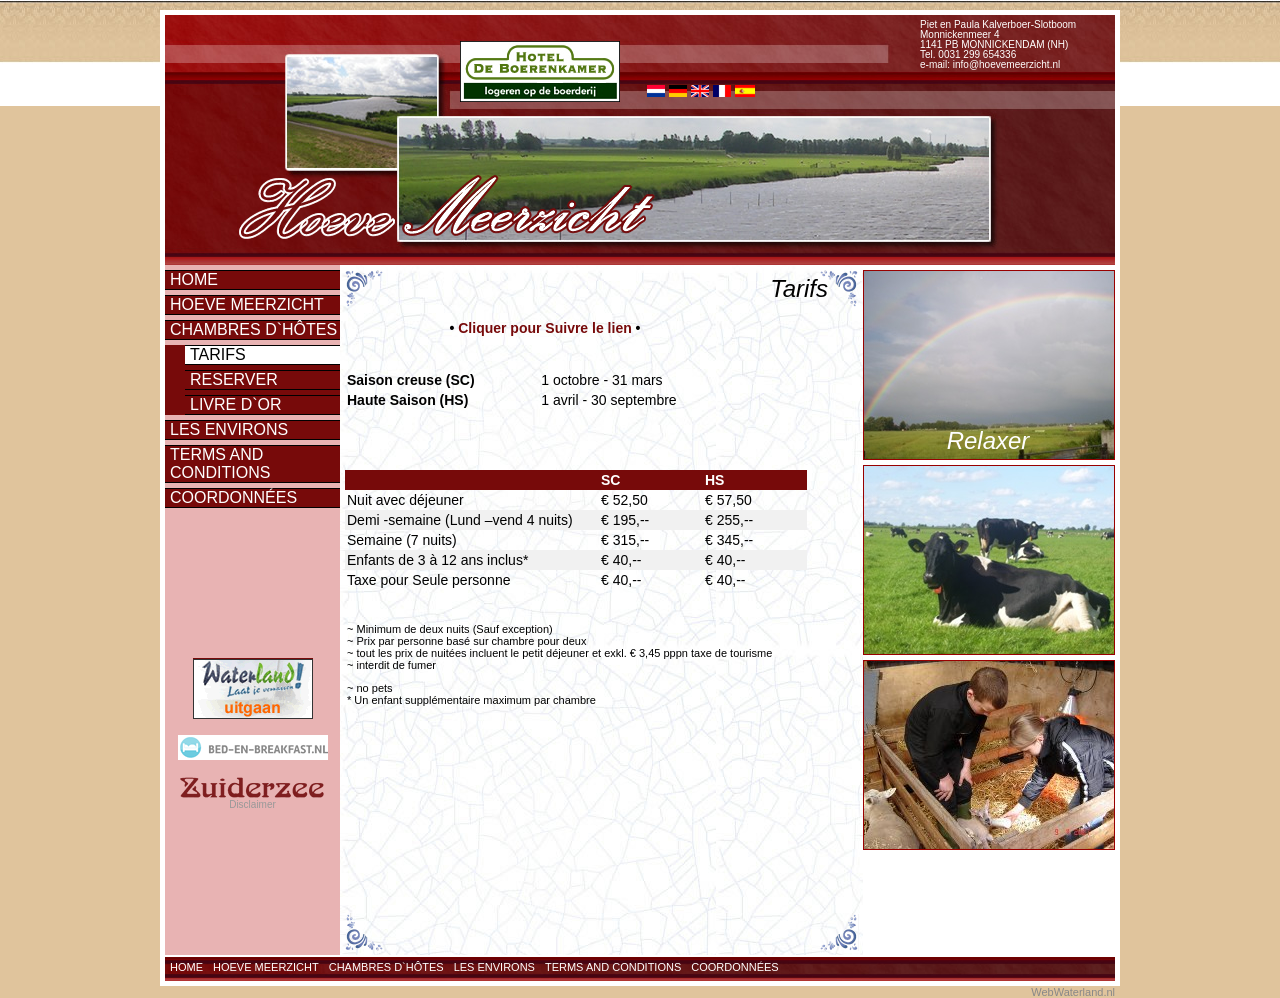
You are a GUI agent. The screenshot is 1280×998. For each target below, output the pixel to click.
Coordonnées (233, 497)
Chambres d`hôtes (253, 329)
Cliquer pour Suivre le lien (544, 328)
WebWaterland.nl (1073, 992)
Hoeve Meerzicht (247, 304)
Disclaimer (252, 804)
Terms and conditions (220, 463)
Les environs (229, 429)
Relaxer (988, 440)
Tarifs (218, 354)
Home (194, 279)
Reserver (234, 379)
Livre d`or (236, 404)
